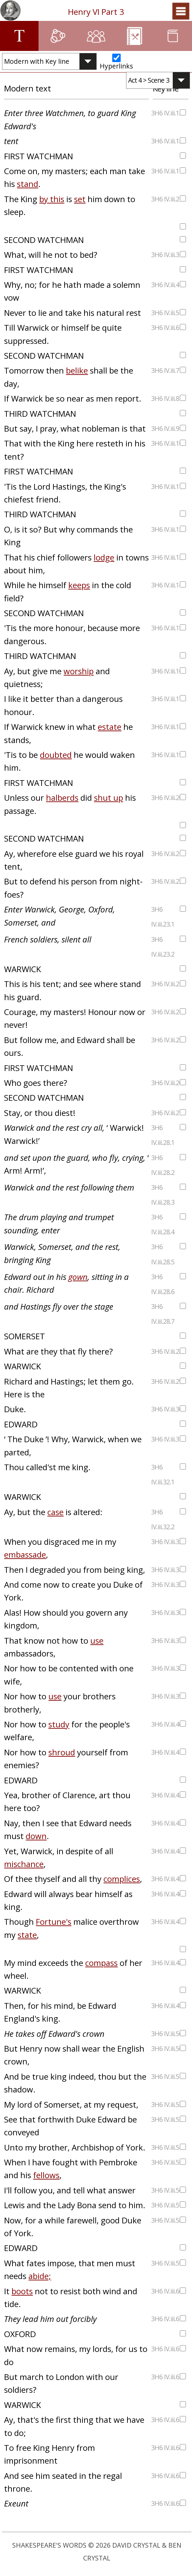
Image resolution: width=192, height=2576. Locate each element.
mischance (24, 1863)
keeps (79, 585)
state (27, 1934)
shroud (61, 1752)
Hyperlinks (116, 66)
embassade (25, 1554)
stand (27, 183)
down (36, 1835)
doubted (56, 754)
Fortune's (53, 1921)
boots (22, 2291)
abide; (39, 2275)
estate (109, 726)
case (55, 1511)
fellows (46, 2175)
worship (79, 671)
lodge (104, 557)
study (58, 1724)
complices (121, 1878)
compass (101, 1962)
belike (77, 370)
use (96, 1640)
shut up (108, 797)
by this (51, 198)
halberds (62, 797)
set (80, 198)
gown (78, 1276)
